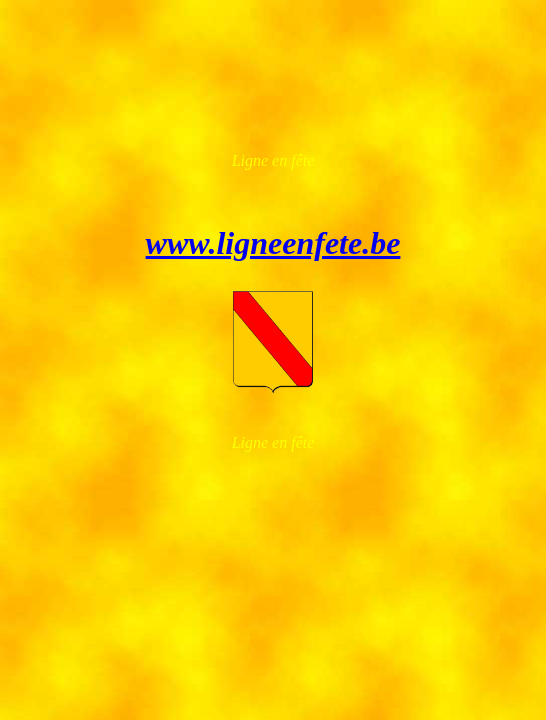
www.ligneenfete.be (273, 243)
